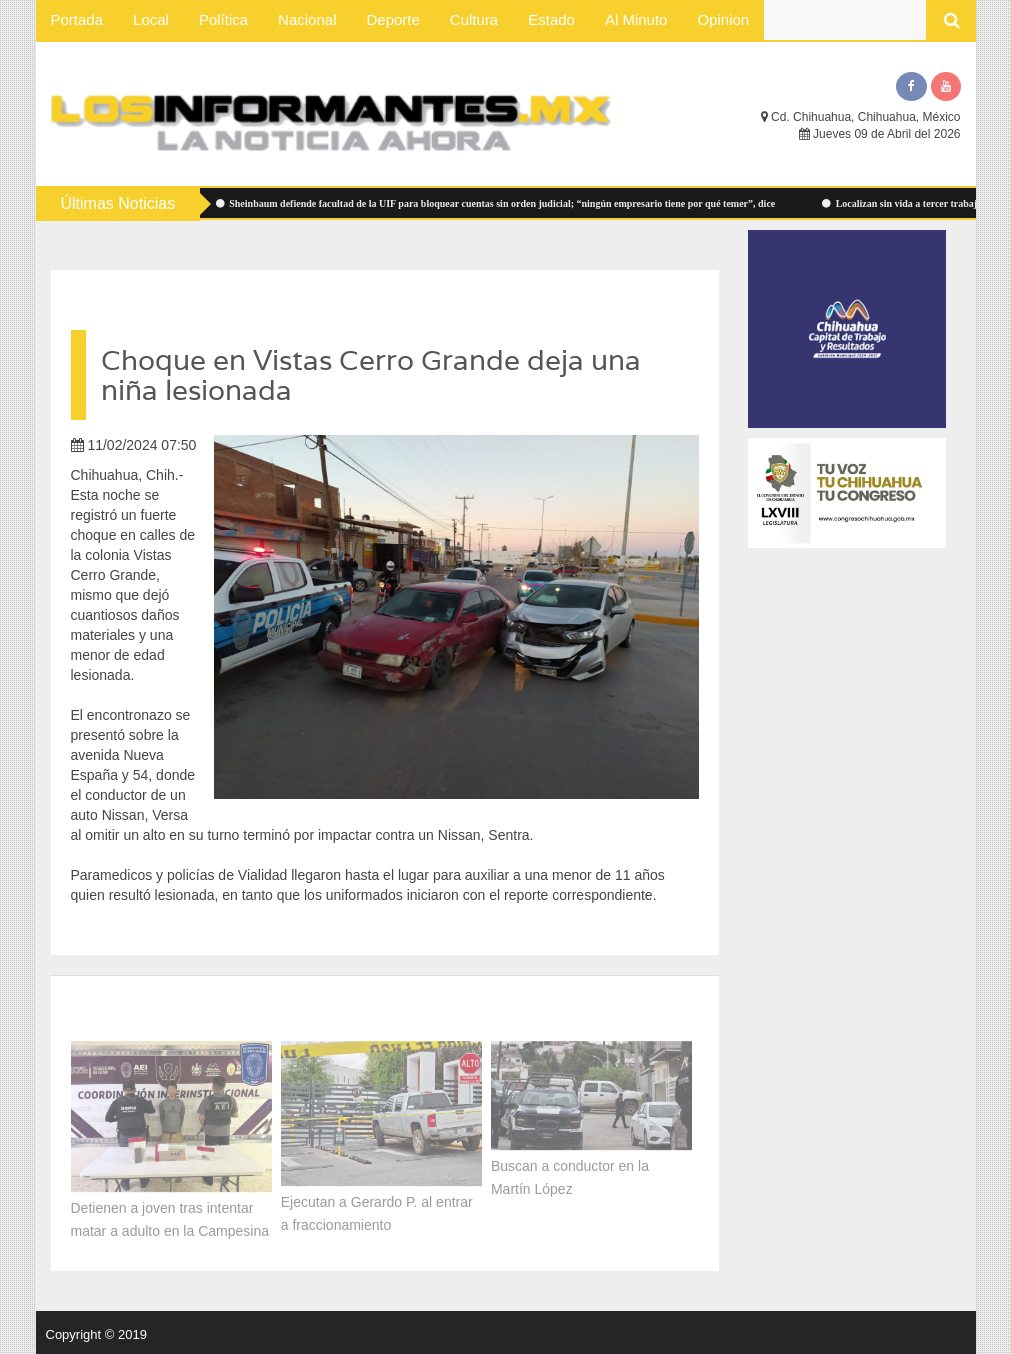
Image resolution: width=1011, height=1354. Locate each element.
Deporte (392, 19)
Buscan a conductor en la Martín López (570, 1174)
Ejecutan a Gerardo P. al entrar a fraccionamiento (377, 1210)
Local (151, 19)
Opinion (723, 19)
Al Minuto (636, 19)
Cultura (474, 19)
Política (223, 19)
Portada (77, 19)
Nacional (307, 19)
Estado (551, 19)
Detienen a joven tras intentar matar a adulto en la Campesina (170, 1216)
